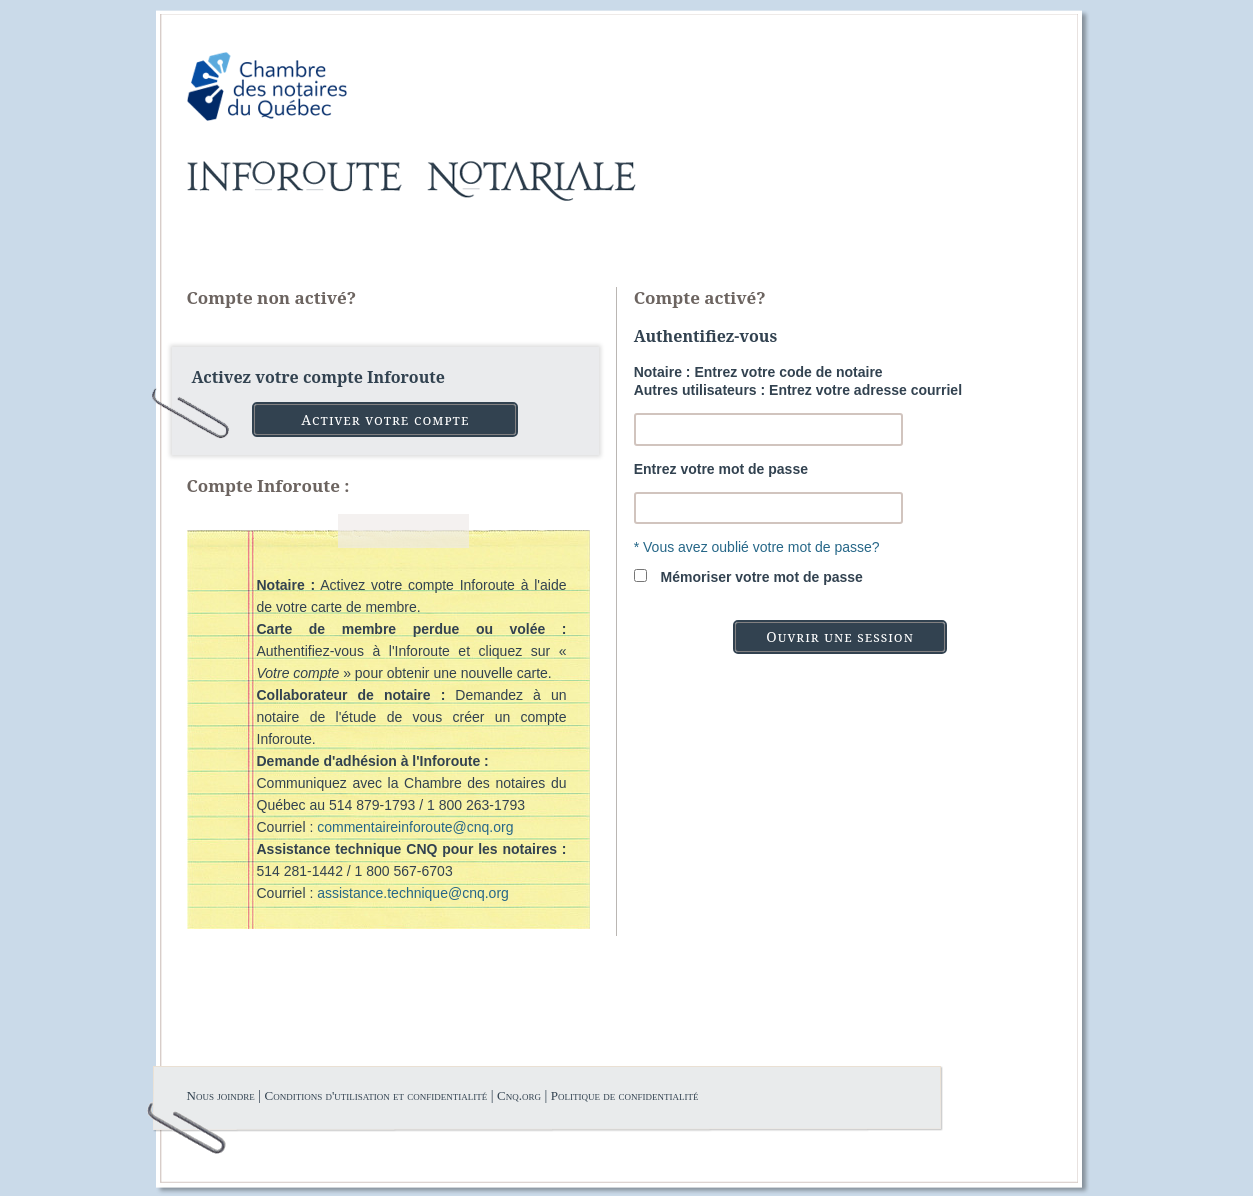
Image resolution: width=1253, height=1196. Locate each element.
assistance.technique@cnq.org (413, 893)
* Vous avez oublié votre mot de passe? (757, 547)
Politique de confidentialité (625, 1095)
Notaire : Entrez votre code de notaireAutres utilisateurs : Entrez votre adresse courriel (798, 381)
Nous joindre (221, 1095)
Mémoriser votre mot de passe (762, 577)
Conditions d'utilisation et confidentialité (375, 1095)
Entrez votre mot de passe (721, 469)
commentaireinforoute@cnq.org (415, 827)
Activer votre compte (385, 419)
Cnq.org (519, 1095)
